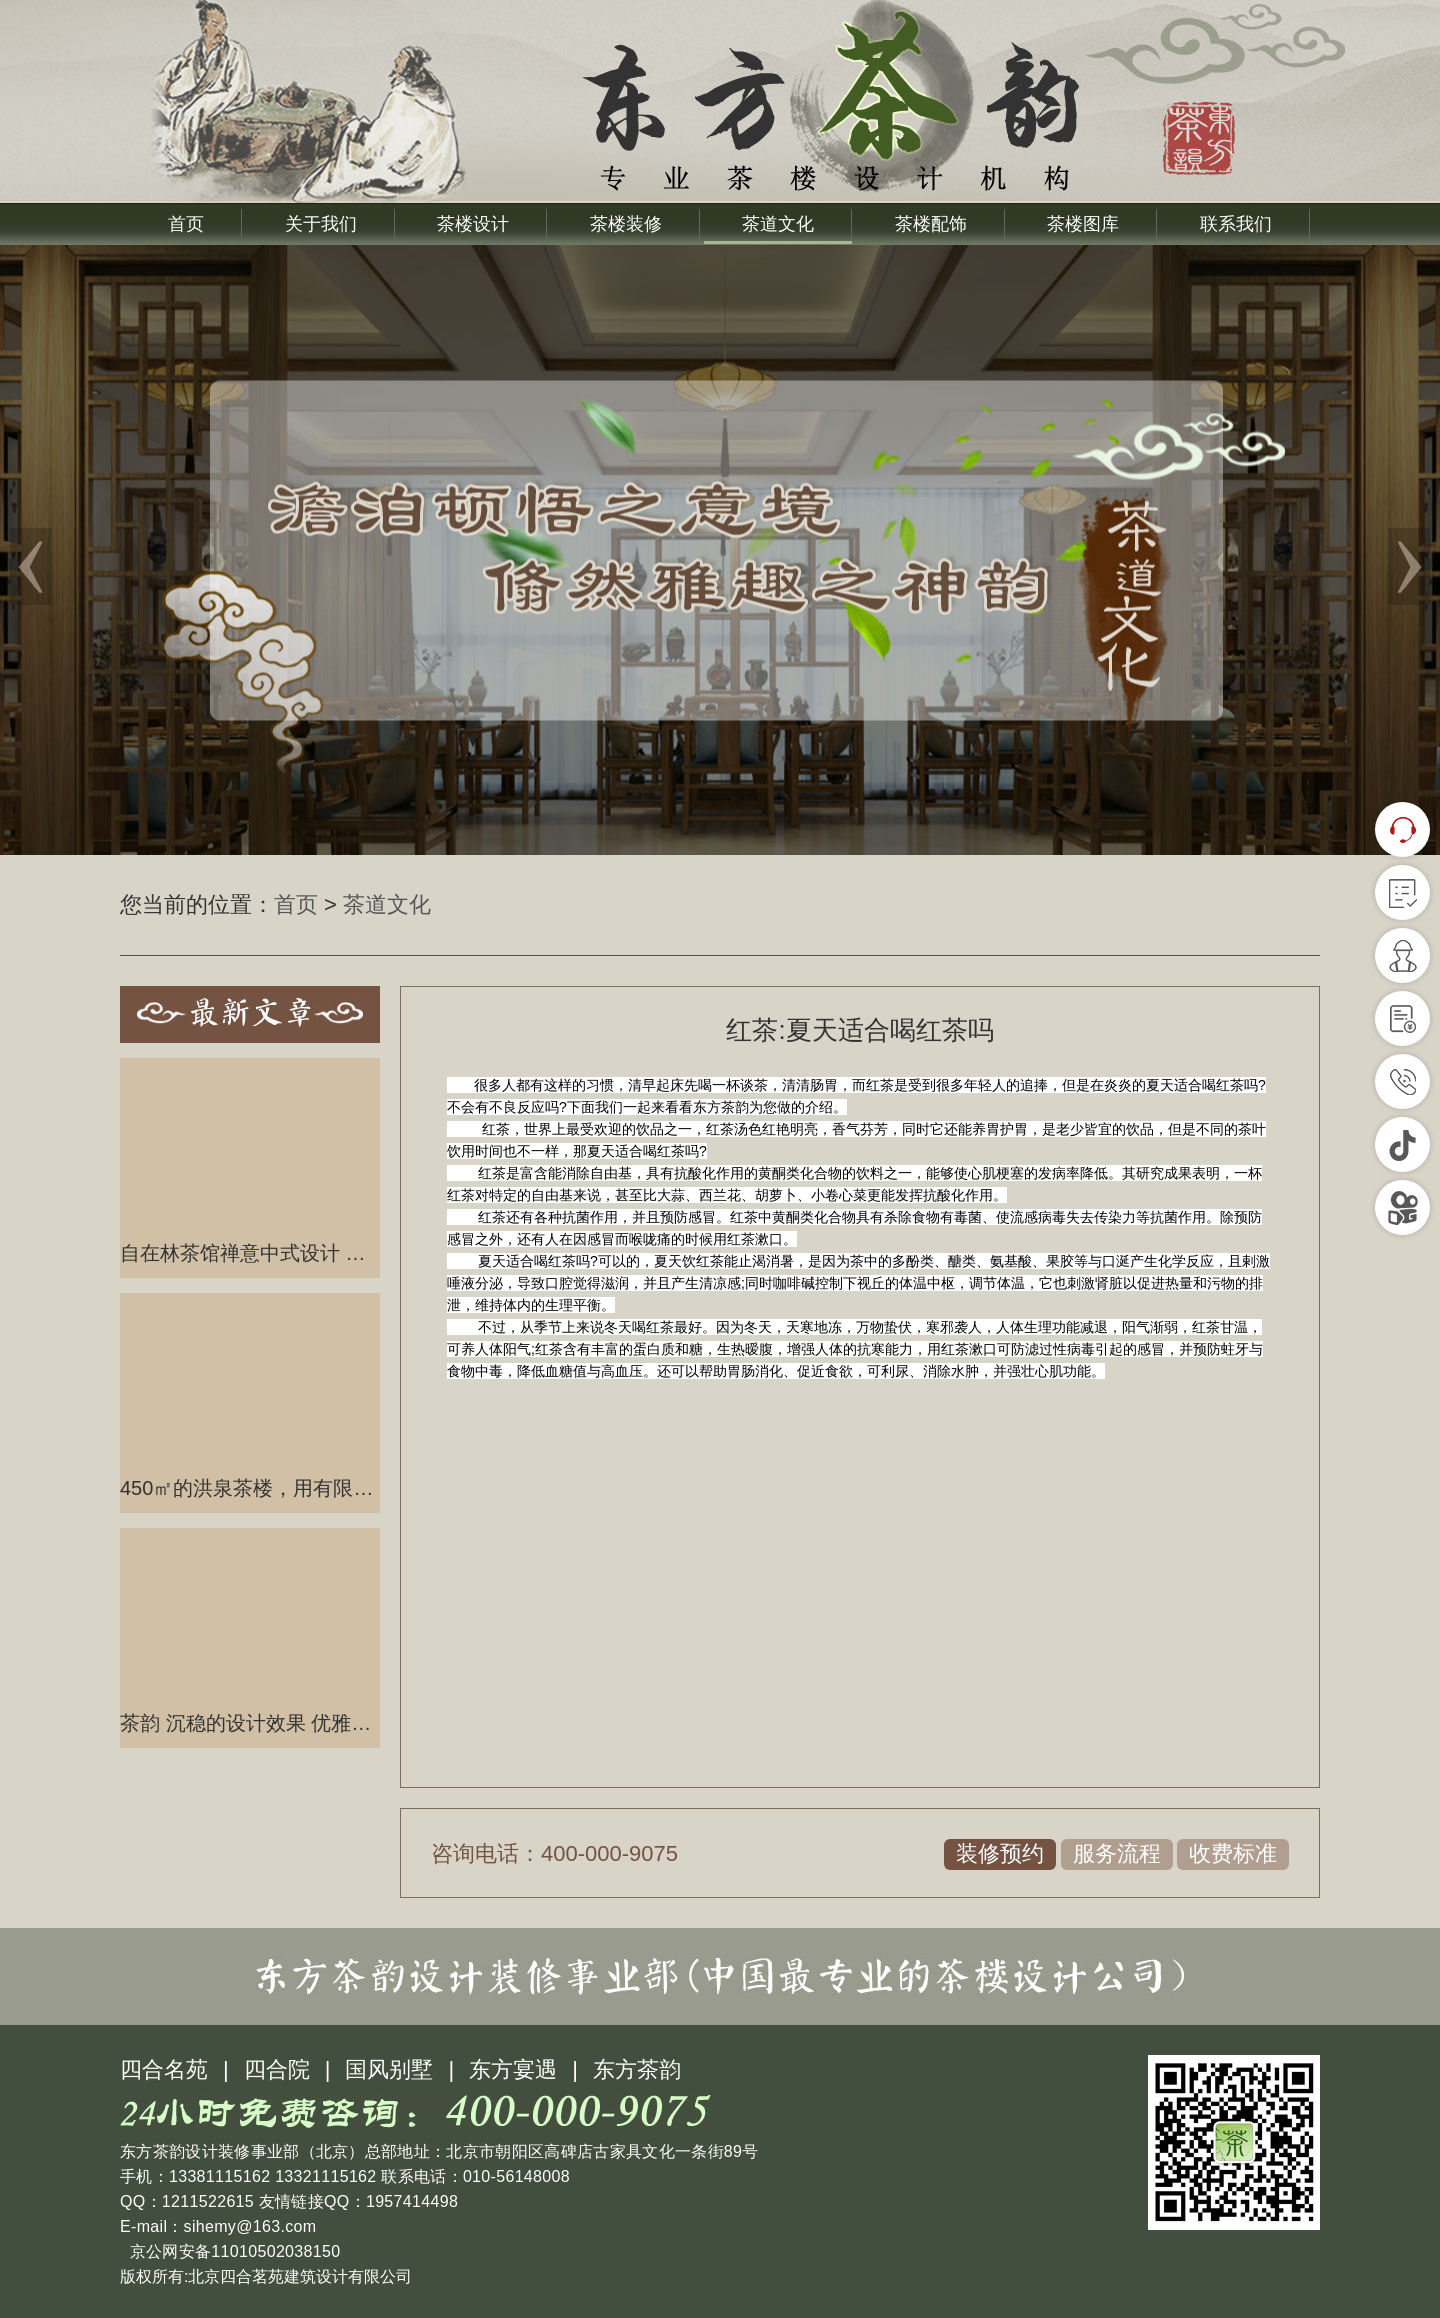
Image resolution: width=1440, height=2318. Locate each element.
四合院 (277, 2069)
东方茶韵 (637, 2069)
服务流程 (1117, 1853)
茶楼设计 (473, 224)
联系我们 (1236, 224)
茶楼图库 (1083, 224)
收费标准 (1233, 1853)
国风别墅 (389, 2069)
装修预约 (1000, 1853)
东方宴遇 (513, 2069)
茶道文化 (778, 224)
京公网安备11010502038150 (232, 2251)
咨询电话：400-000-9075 (554, 1853)
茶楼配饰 (931, 224)
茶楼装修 (626, 224)
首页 (186, 224)
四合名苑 (164, 2069)
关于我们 (321, 224)
